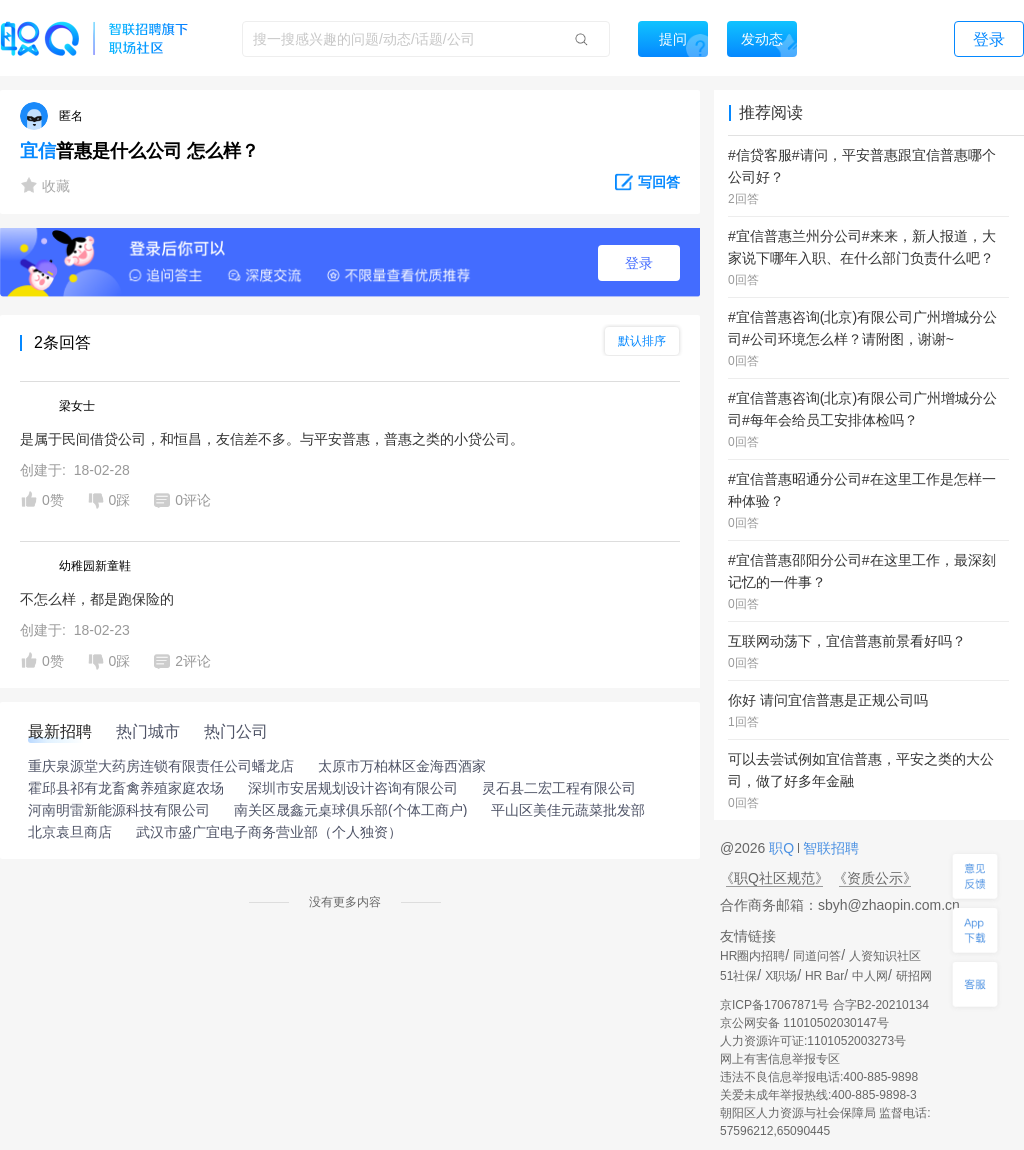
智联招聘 (829, 848)
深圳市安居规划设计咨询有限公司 (353, 788)
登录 (639, 263)
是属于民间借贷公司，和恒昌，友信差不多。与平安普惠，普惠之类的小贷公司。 (272, 439)
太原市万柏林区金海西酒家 (402, 766)
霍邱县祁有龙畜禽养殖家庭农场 (126, 788)
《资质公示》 (875, 878)
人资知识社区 (885, 956)
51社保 (738, 976)
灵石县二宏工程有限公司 (559, 788)
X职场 (781, 976)
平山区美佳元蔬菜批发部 (568, 810)
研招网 (914, 976)
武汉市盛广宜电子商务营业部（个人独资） (269, 832)
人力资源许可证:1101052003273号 (813, 1041)
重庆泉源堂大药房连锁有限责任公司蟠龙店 (161, 766)
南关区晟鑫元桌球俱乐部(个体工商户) (350, 810)
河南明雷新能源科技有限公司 (119, 810)
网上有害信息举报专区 (780, 1059)
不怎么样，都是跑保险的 (97, 599)
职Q (783, 848)
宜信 (38, 151)
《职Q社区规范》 (774, 878)
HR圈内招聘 (752, 956)
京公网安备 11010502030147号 (804, 1023)
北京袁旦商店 (70, 832)
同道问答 (817, 956)
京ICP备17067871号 (774, 1005)
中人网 (870, 976)
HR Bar (824, 976)
